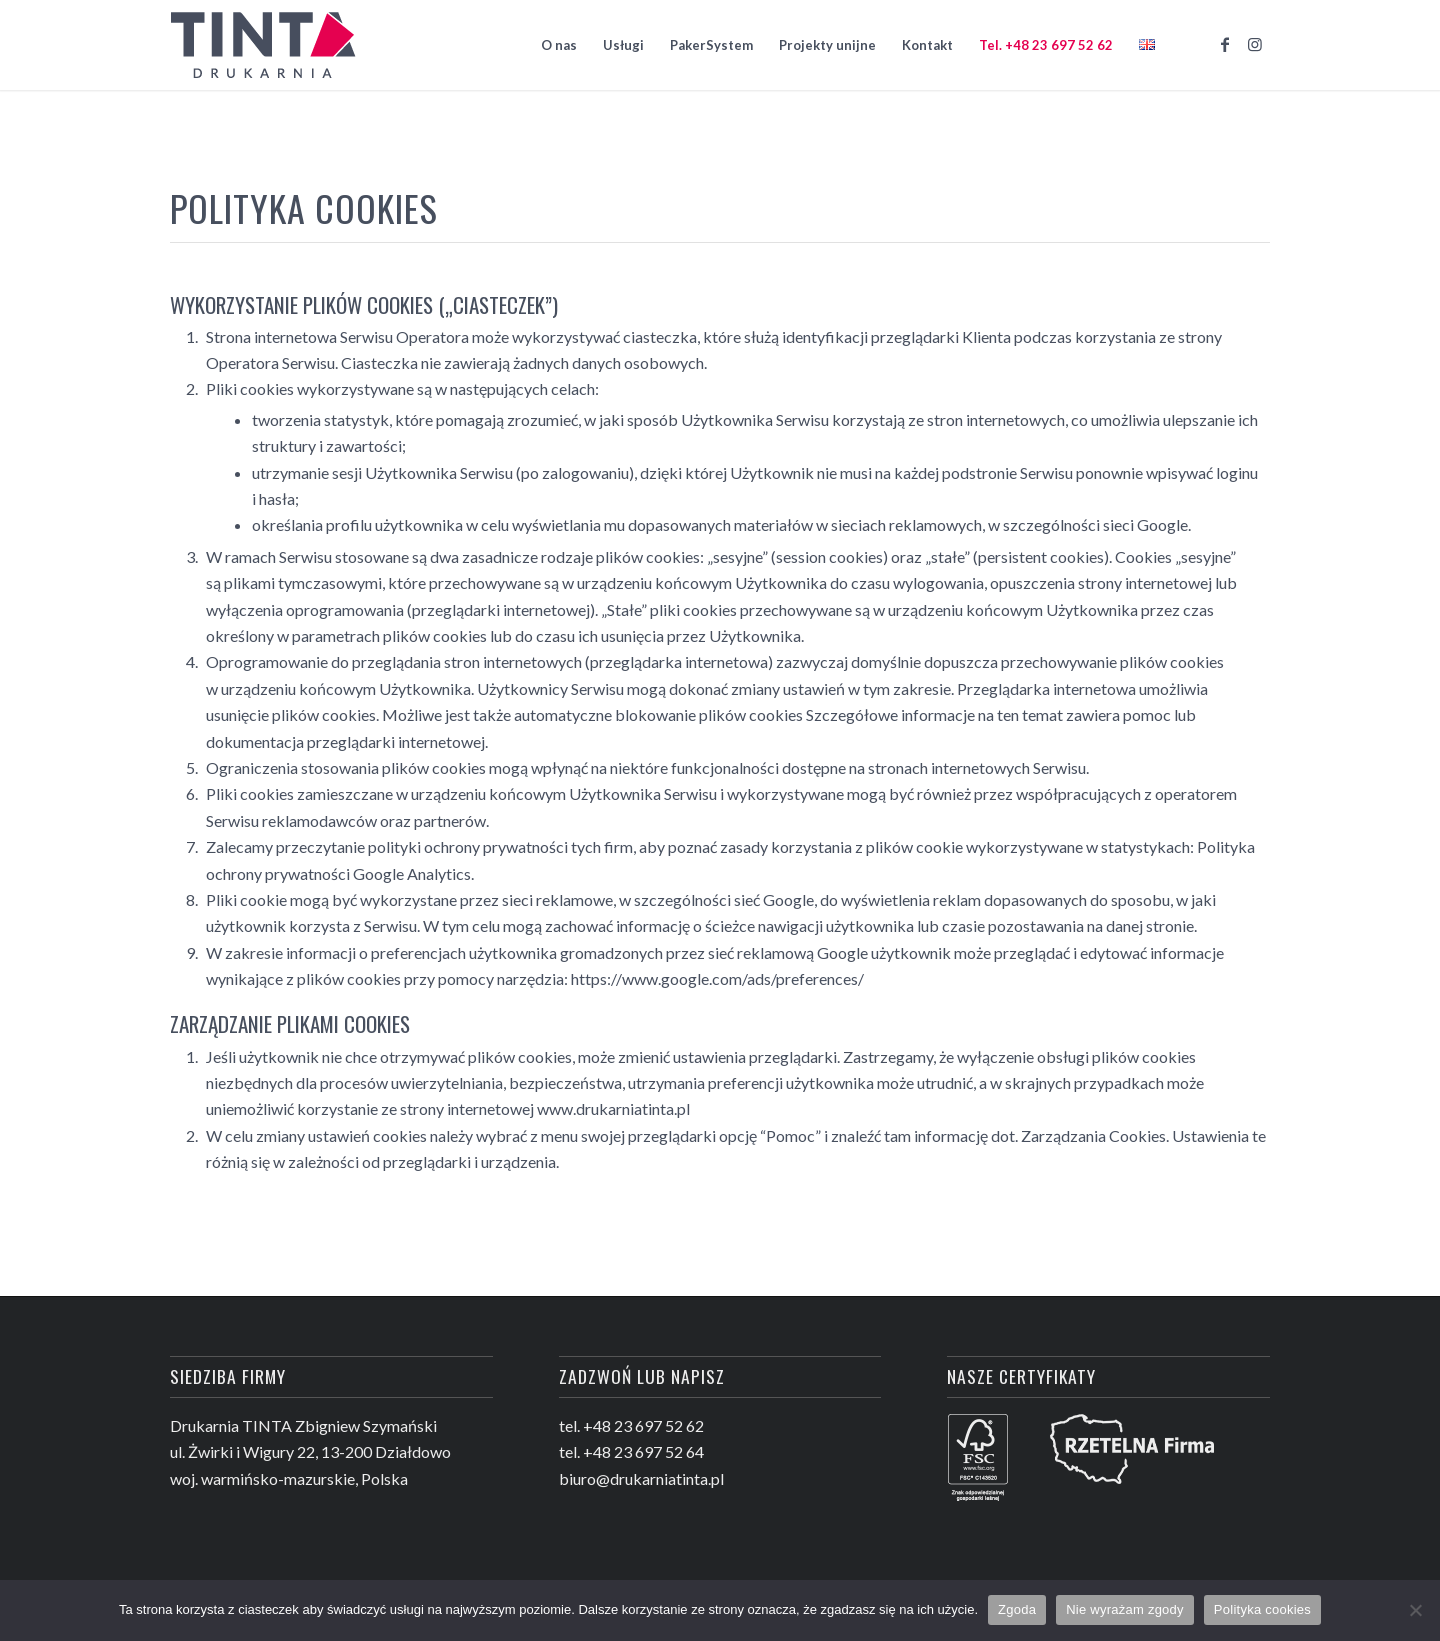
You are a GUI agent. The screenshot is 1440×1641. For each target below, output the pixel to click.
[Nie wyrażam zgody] (1415, 1610)
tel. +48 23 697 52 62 (631, 1425)
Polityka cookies (1262, 1609)
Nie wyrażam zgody (1125, 1609)
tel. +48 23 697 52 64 (631, 1451)
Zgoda (1017, 1609)
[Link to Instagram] (1255, 44)
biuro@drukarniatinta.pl (641, 1478)
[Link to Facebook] (1225, 44)
